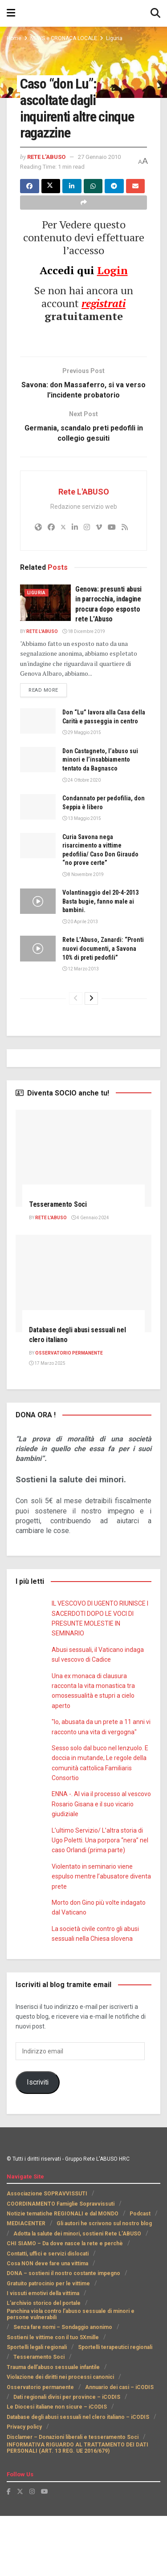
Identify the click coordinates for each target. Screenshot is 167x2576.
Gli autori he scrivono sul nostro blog (104, 2284)
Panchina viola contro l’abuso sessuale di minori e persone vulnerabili (71, 2374)
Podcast (138, 2274)
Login (112, 279)
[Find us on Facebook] (9, 2551)
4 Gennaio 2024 (92, 1277)
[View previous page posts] (75, 1058)
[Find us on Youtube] (44, 2551)
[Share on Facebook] (29, 195)
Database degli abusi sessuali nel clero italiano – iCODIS (79, 2477)
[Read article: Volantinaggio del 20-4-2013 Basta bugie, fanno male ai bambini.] (38, 952)
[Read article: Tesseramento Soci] (83, 1218)
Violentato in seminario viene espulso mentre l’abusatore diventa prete (100, 1936)
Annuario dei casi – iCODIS (116, 2447)
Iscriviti (37, 2142)
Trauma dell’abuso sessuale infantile (53, 2427)
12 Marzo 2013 (80, 1029)
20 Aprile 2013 (79, 973)
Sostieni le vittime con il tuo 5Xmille (52, 2397)
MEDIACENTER (26, 2284)
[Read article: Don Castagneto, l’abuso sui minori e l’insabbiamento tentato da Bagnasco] (38, 811)
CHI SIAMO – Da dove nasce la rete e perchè (63, 2304)
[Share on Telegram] (114, 195)
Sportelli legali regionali (37, 2407)
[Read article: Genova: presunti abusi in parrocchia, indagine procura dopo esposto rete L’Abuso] (45, 635)
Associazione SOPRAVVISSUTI (46, 2254)
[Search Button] (155, 13)
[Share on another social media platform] (83, 212)
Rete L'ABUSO (48, 156)
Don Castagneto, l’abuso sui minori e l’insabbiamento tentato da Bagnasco (104, 811)
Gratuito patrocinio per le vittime (48, 2344)
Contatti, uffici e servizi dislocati (47, 2314)
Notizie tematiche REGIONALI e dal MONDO (62, 2274)
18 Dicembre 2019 (86, 674)
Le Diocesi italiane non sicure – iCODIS (56, 2467)
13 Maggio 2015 (81, 870)
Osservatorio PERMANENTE (70, 1413)
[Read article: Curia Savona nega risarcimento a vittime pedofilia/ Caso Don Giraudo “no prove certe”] (38, 896)
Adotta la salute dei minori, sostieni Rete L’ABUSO (77, 2294)
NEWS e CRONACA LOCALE (65, 38)
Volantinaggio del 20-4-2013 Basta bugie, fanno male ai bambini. (103, 953)
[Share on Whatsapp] (93, 195)
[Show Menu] (11, 13)
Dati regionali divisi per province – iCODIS (60, 2457)
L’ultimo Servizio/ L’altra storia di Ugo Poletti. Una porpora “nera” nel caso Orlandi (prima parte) (100, 1900)
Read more (49, 732)
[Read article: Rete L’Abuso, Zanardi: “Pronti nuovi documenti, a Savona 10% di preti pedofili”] (38, 1000)
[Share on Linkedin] (71, 195)
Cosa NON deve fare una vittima (47, 2323)
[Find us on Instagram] (32, 2551)
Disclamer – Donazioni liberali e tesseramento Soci (71, 2497)
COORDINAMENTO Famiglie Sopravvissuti (61, 2264)
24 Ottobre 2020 (81, 831)
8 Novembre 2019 (82, 926)
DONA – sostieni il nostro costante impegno (62, 2334)
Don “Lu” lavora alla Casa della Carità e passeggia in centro (101, 763)
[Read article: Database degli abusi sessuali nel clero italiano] (83, 1343)
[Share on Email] (135, 195)
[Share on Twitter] (51, 195)
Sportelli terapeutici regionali (114, 2407)
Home (14, 38)
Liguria (118, 38)
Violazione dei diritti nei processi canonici (60, 2437)
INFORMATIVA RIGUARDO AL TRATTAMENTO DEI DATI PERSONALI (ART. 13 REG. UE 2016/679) (77, 2508)
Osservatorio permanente (39, 2447)
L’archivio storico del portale (43, 2364)
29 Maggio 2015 (81, 784)
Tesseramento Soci (60, 1264)
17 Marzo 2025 (47, 1423)
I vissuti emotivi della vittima (43, 2353)
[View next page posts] (91, 1058)
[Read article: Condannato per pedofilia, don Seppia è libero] (38, 858)
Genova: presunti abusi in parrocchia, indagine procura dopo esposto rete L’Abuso (80, 642)
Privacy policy (25, 2487)
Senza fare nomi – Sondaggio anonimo (62, 2388)
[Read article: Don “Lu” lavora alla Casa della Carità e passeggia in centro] (38, 763)
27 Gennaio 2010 (52, 166)
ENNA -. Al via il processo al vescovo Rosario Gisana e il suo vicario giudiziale (96, 1864)
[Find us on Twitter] (20, 2551)
